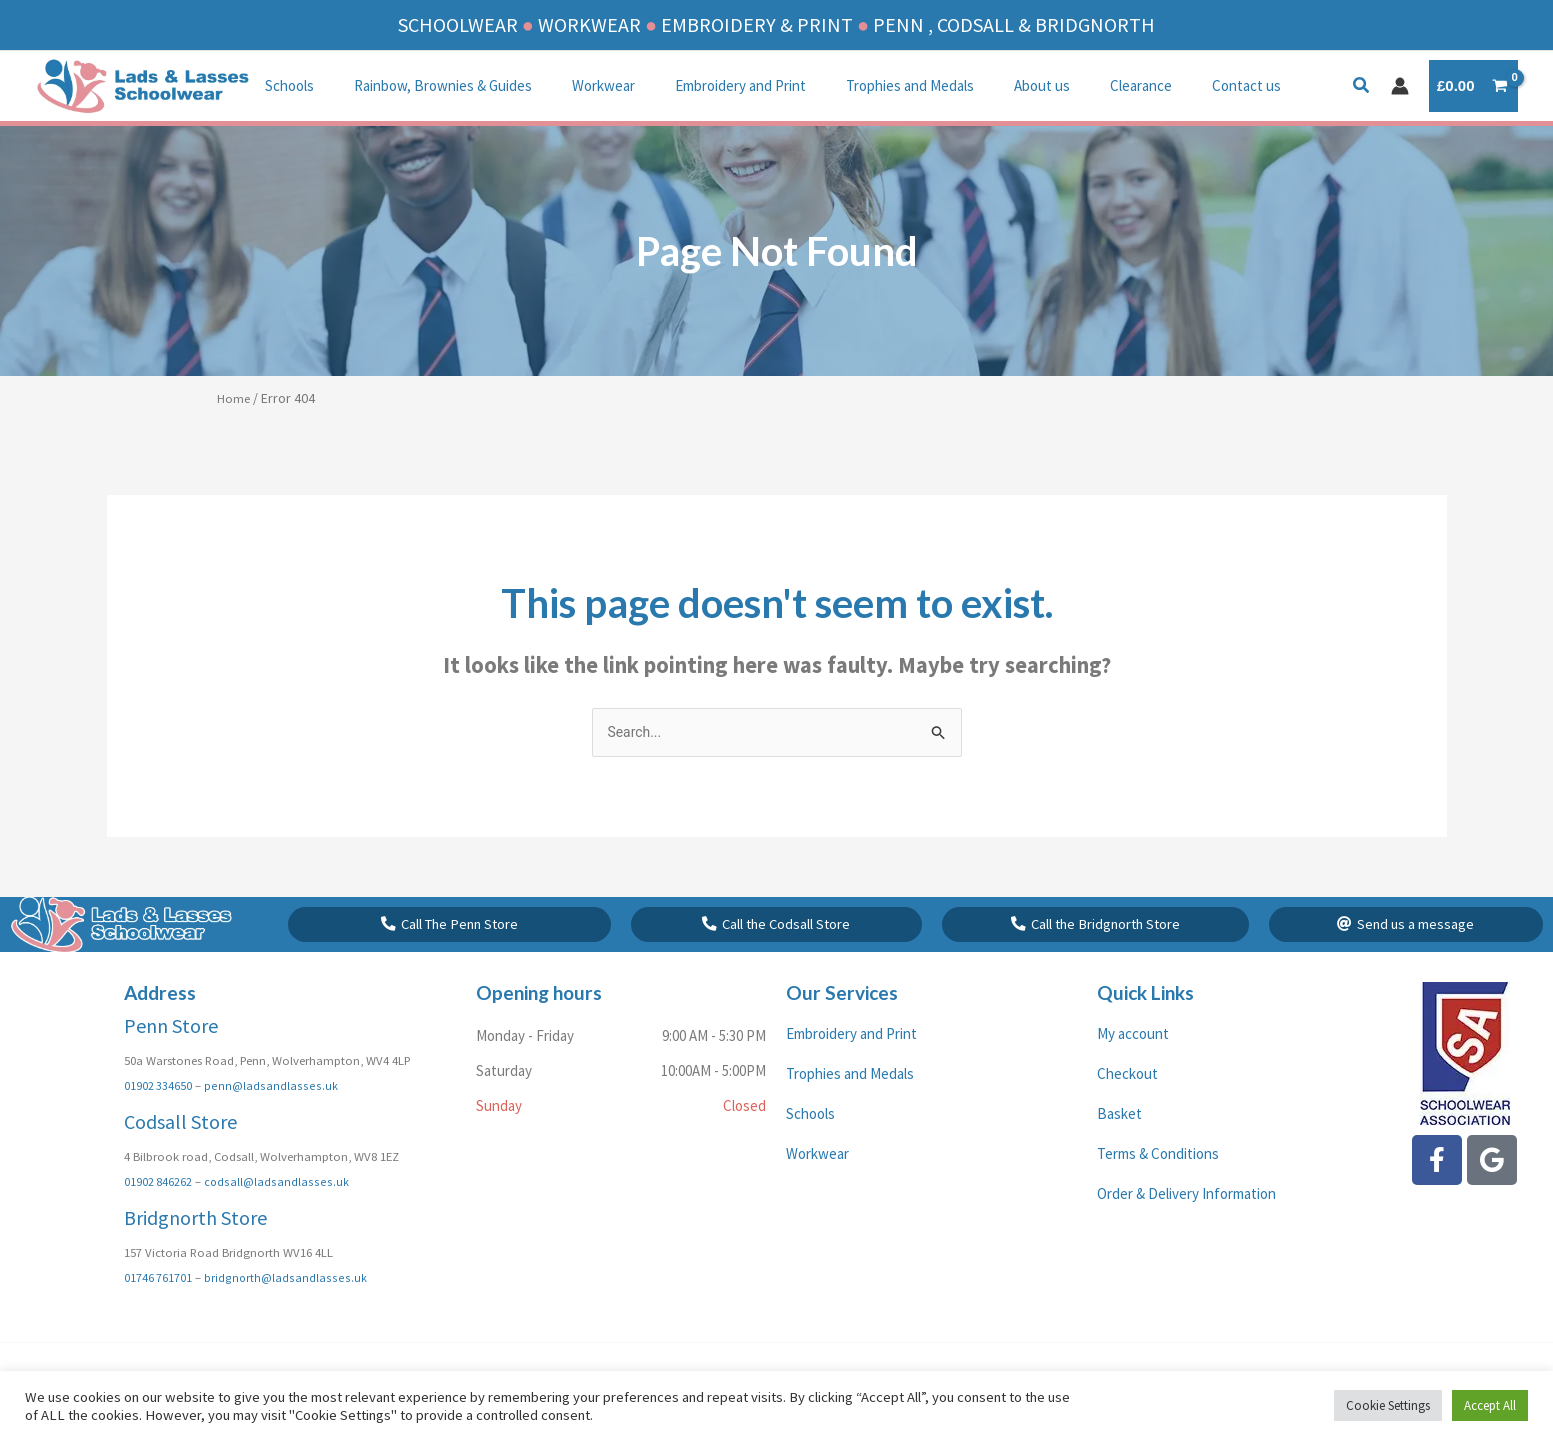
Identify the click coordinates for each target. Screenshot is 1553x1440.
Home (234, 398)
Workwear (578, 85)
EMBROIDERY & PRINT (757, 24)
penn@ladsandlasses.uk (269, 1112)
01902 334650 (158, 1112)
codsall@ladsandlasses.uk (275, 1208)
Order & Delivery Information (1186, 1221)
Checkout (1127, 1101)
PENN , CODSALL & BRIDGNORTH (1014, 24)
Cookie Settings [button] (1388, 1405)
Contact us (1171, 85)
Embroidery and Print (705, 85)
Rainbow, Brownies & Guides (428, 85)
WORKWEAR (589, 24)
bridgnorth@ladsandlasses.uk (285, 1304)
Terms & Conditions (1158, 1181)
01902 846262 (158, 1208)
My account (1133, 1061)
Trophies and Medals (865, 85)
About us (987, 85)
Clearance (1076, 85)
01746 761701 (158, 1304)
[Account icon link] (1400, 86)
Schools (284, 85)
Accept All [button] (1490, 1405)
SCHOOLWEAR (458, 24)
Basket (1119, 1141)
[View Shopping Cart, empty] (1473, 86)
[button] (1362, 87)
